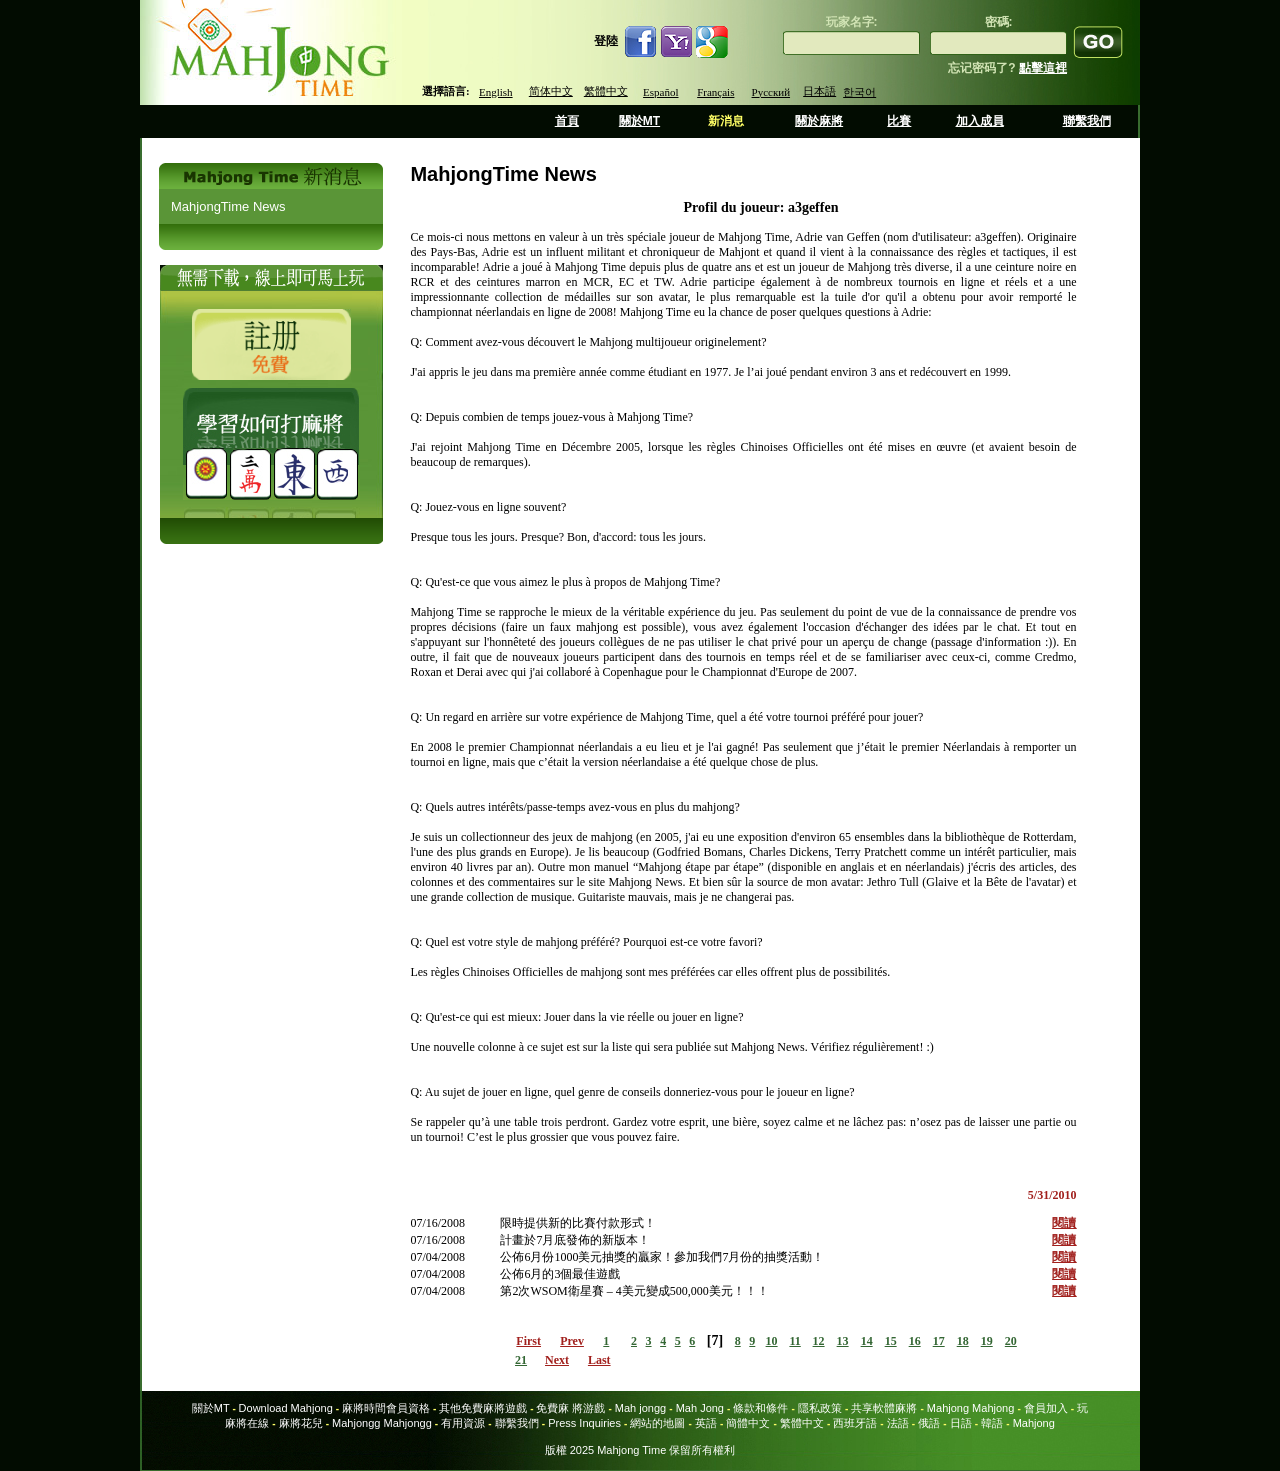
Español (660, 92)
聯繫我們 (1087, 121)
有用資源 (463, 1423)
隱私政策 (820, 1408)
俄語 (929, 1423)
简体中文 (551, 91)
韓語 (992, 1423)
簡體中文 (748, 1423)
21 (521, 1360)
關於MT (639, 121)
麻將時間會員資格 (386, 1408)
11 (794, 1341)
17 (939, 1341)
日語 (961, 1423)
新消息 (726, 121)
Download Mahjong (286, 1408)
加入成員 (980, 121)
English (496, 92)
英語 (706, 1423)
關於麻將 (819, 121)
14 (867, 1341)
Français (715, 92)
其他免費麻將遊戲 (483, 1408)
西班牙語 (855, 1423)
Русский (771, 92)
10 (772, 1341)
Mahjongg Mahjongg (382, 1423)
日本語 (819, 91)
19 (987, 1341)
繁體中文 (606, 91)
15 (891, 1341)
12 (819, 1341)
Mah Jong (700, 1408)
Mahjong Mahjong (970, 1408)
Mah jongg (640, 1408)
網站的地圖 (657, 1423)
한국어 (859, 92)
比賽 (899, 121)
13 (843, 1341)
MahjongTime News (228, 206)
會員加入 (1046, 1408)
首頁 (567, 121)
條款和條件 (760, 1408)
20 (1011, 1341)
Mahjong (1034, 1423)
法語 (898, 1423)
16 (915, 1341)
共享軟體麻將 (884, 1408)
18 (963, 1341)
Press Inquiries (584, 1423)
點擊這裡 (1043, 68)
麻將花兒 (301, 1423)
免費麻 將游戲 (570, 1408)
